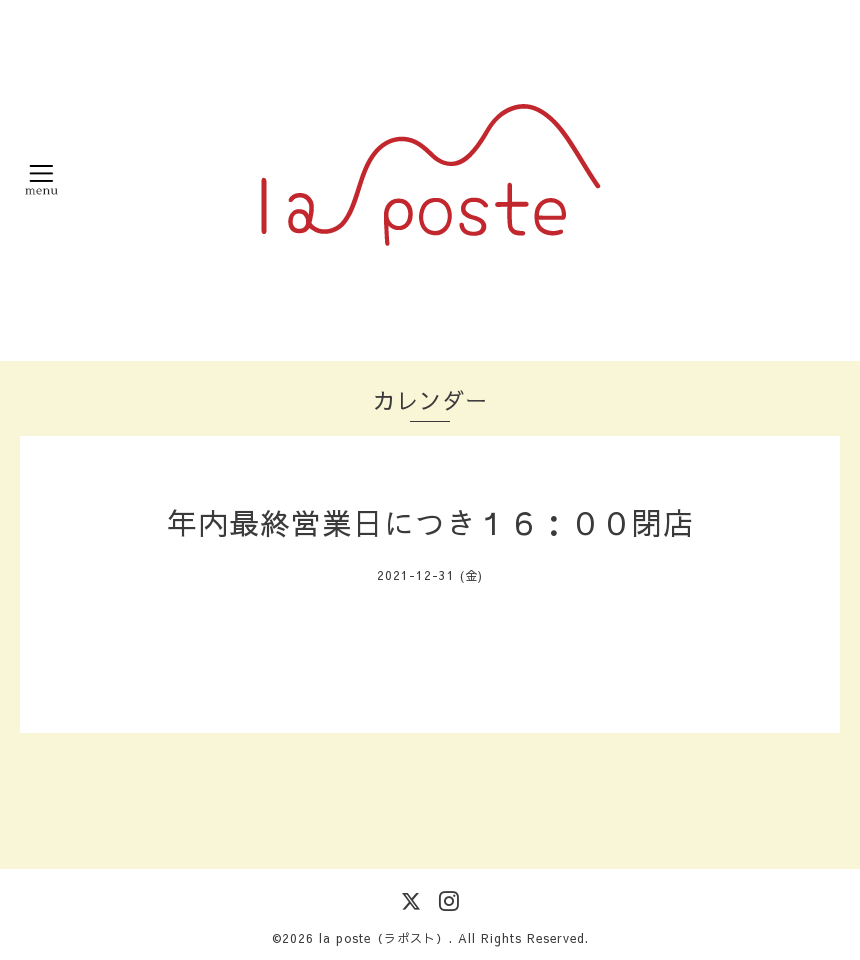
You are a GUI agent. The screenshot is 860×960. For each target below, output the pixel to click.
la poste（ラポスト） (384, 938)
